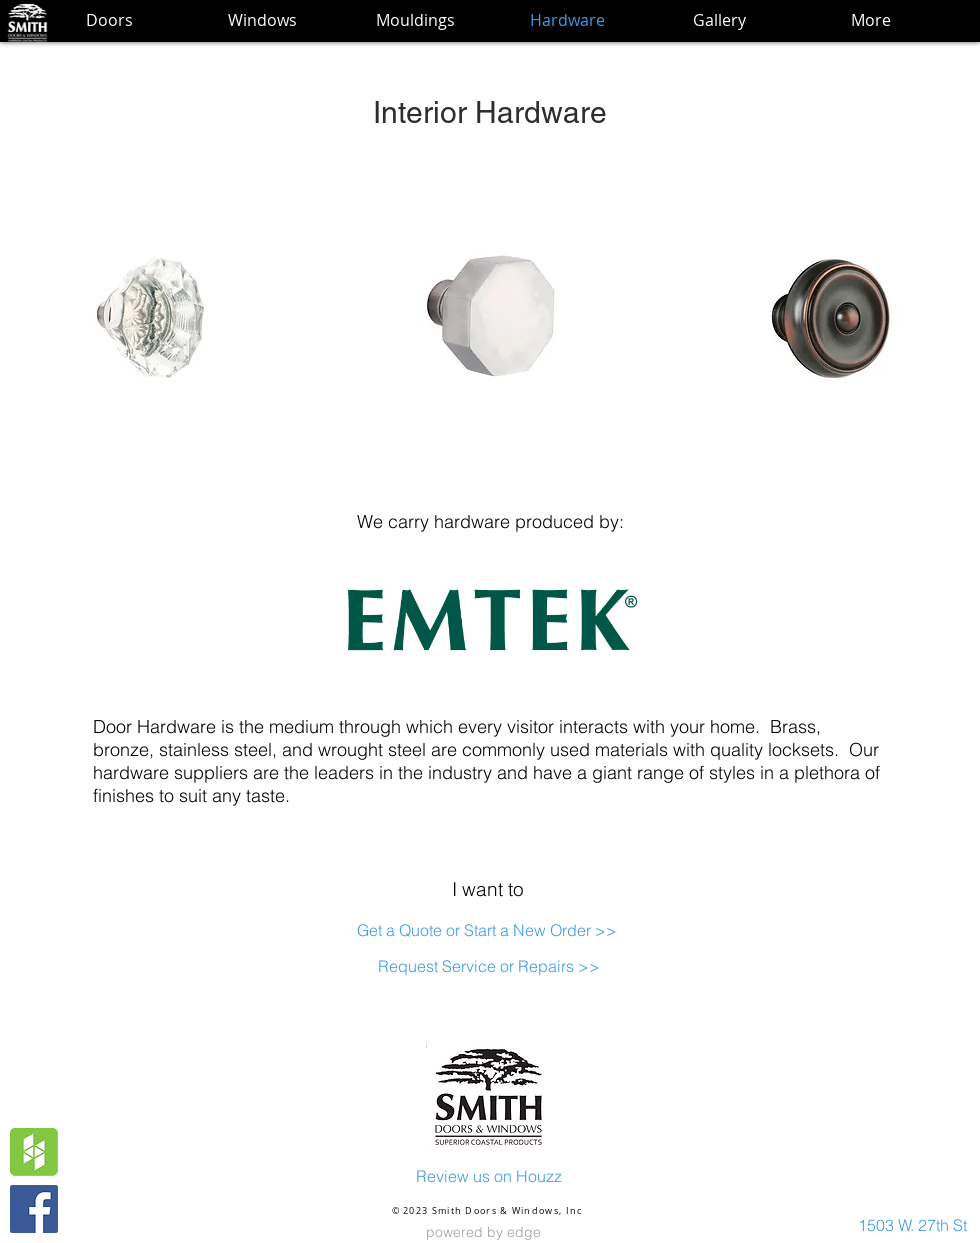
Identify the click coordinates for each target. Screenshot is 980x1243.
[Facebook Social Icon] (34, 1209)
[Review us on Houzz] (489, 1176)
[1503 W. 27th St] (912, 1225)
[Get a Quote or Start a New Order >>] (486, 930)
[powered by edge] (483, 1233)
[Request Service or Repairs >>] (489, 966)
